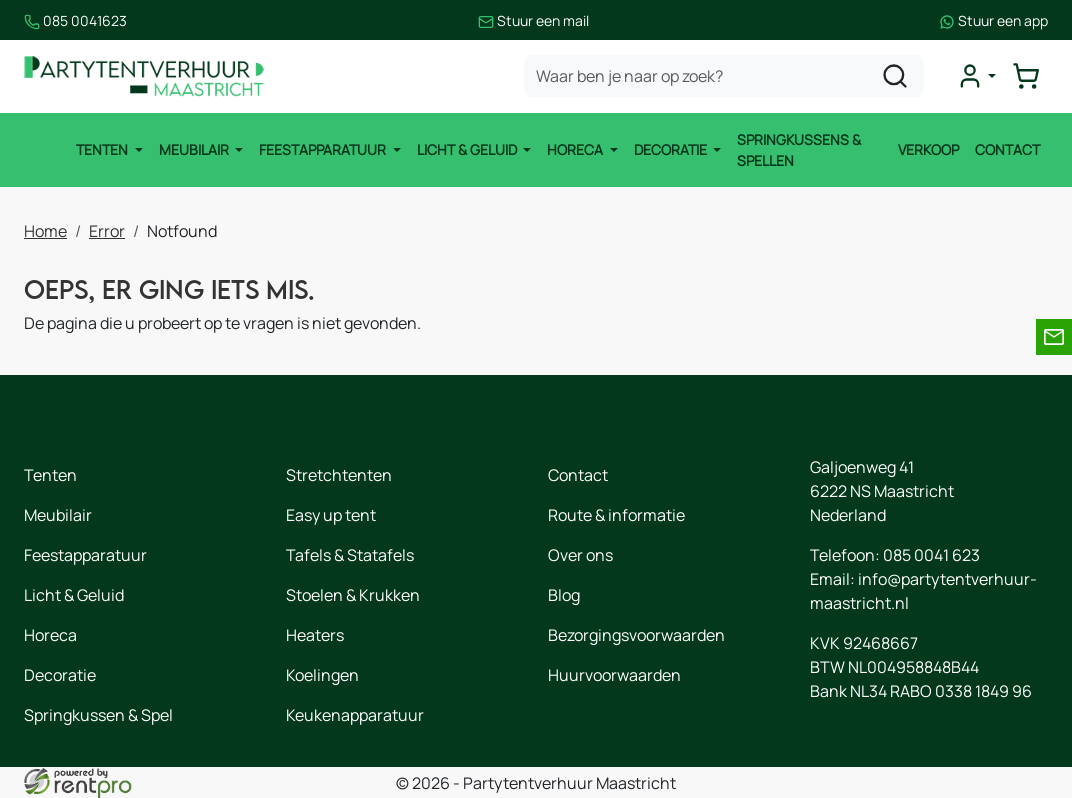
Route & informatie (616, 515)
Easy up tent (331, 515)
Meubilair (195, 149)
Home (45, 231)
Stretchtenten (339, 475)
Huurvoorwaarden (614, 675)
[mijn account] (976, 76)
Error (107, 231)
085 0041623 (75, 20)
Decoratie (672, 149)
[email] (1054, 337)
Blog (564, 595)
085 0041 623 (931, 555)
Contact (1007, 149)
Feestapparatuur (324, 149)
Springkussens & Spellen (799, 150)
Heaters (315, 635)
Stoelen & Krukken (353, 595)
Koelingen (322, 675)
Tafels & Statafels (350, 555)
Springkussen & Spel (98, 715)
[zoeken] (895, 76)
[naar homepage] (144, 76)
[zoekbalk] (724, 76)
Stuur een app (993, 20)
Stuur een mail (533, 20)
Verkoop (928, 149)
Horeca (576, 149)
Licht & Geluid (468, 149)
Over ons (580, 555)
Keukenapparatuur (355, 715)
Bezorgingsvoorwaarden (636, 635)
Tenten (103, 149)
